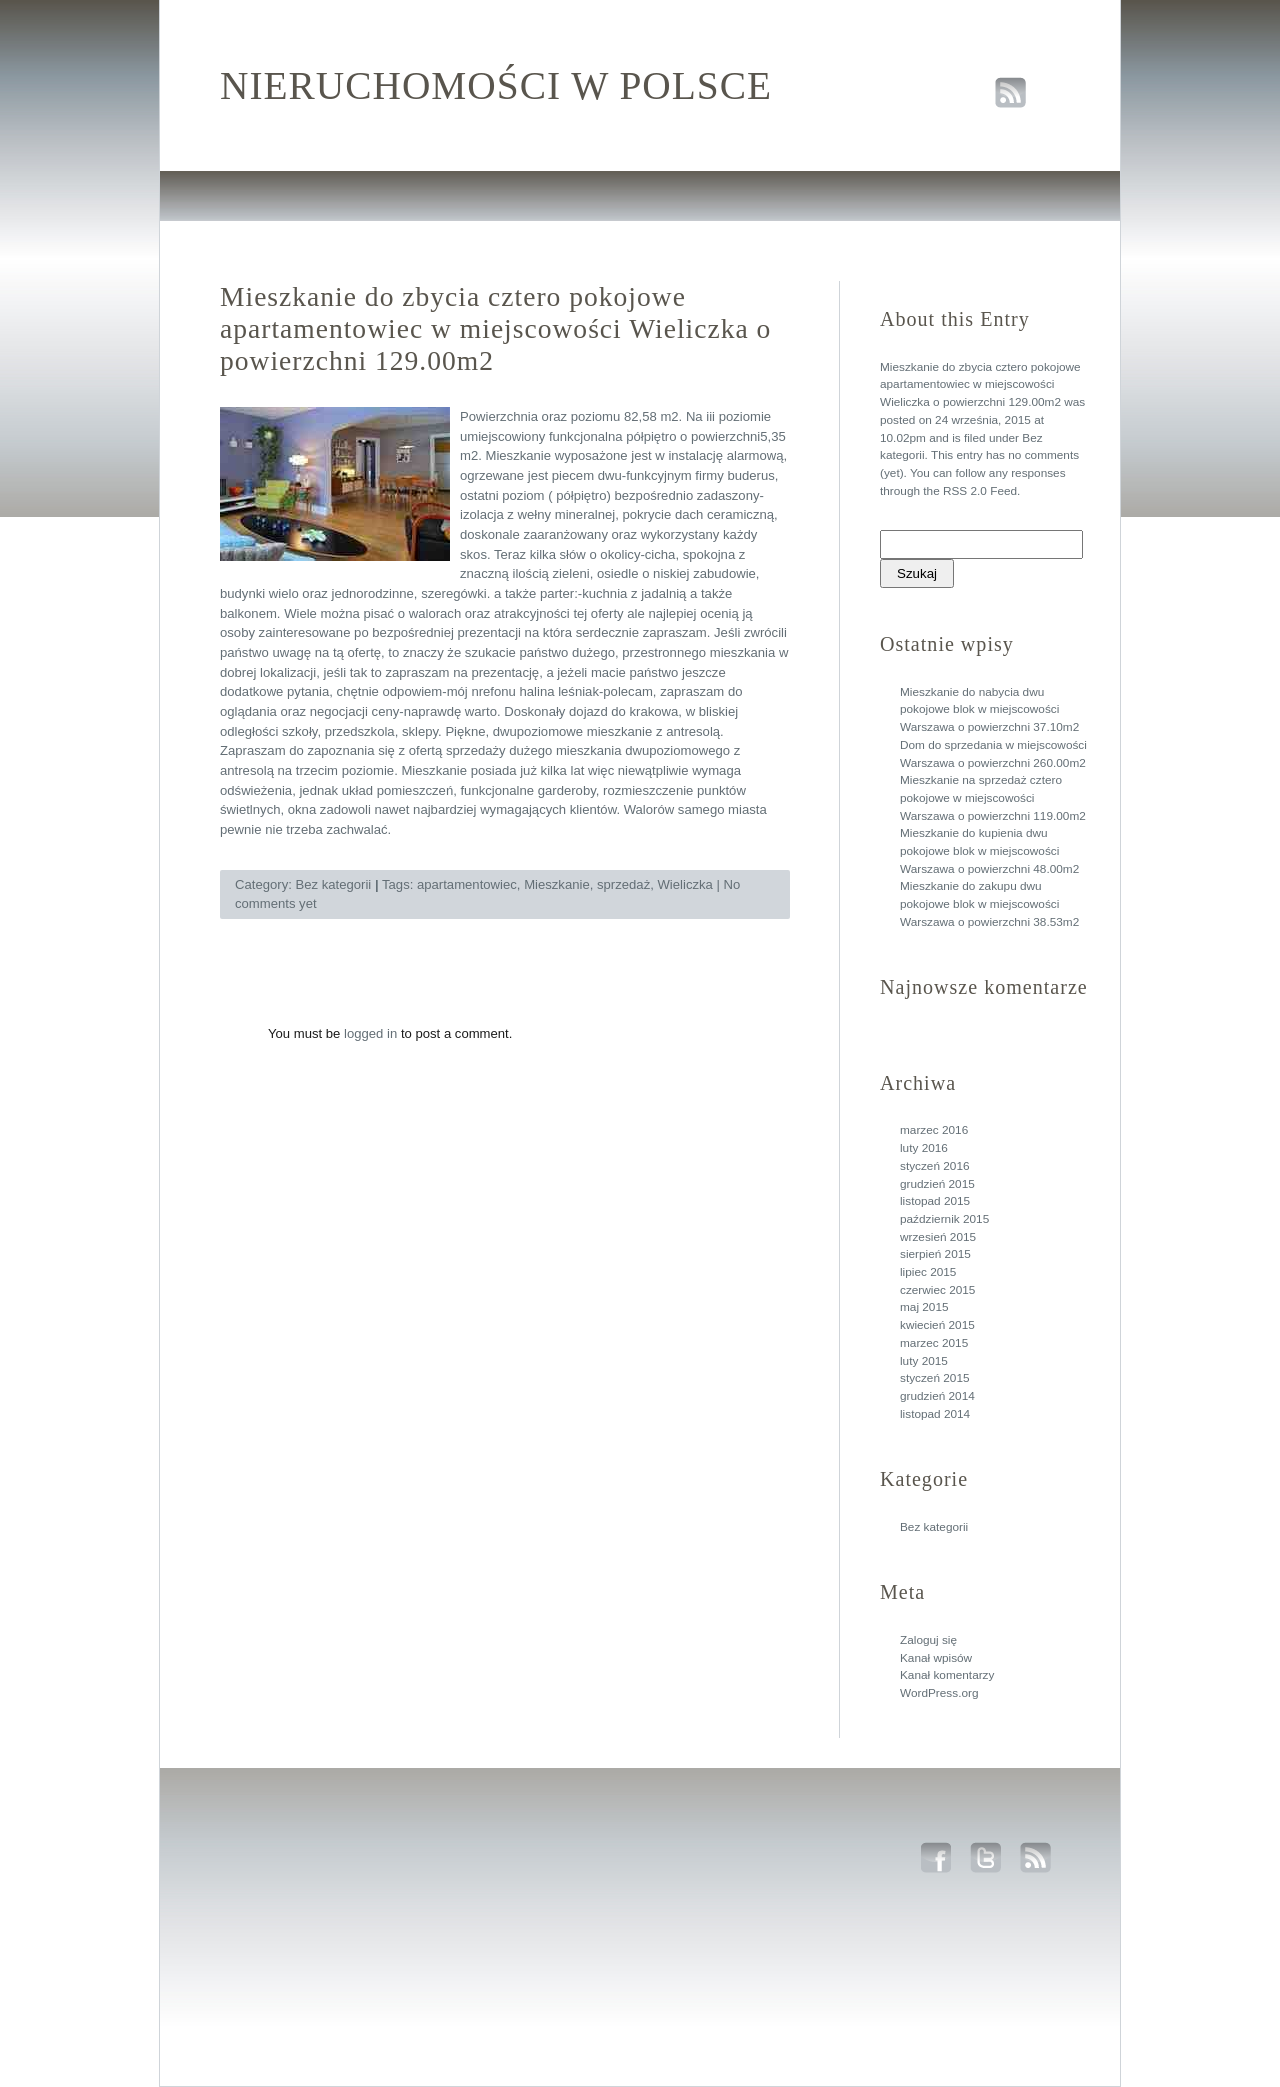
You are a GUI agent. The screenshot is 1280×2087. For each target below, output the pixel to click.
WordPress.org (939, 1693)
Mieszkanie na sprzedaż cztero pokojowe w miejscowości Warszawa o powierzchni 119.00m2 (993, 797)
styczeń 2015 (935, 1378)
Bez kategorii (934, 1527)
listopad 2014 (935, 1414)
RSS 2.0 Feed (980, 491)
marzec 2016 (934, 1130)
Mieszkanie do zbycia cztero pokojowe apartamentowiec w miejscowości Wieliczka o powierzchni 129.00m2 (980, 384)
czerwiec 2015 (937, 1290)
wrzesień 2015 (938, 1237)
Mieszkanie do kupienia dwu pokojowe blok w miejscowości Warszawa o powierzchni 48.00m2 (989, 850)
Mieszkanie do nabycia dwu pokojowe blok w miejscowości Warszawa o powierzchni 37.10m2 (989, 709)
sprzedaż (623, 884)
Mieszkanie (557, 884)
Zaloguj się (928, 1640)
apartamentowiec (467, 884)
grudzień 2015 (937, 1184)
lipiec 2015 (928, 1272)
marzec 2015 (934, 1343)
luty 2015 (924, 1361)
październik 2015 (944, 1219)
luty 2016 (924, 1148)
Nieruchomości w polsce (496, 86)
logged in (370, 1033)
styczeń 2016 (935, 1166)
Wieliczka (685, 884)
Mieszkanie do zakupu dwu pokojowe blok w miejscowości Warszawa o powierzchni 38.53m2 (989, 903)
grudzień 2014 (937, 1396)
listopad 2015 (935, 1201)
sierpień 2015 (935, 1254)
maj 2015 (924, 1307)
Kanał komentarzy (947, 1675)
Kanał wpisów (936, 1658)
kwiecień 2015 (937, 1325)
